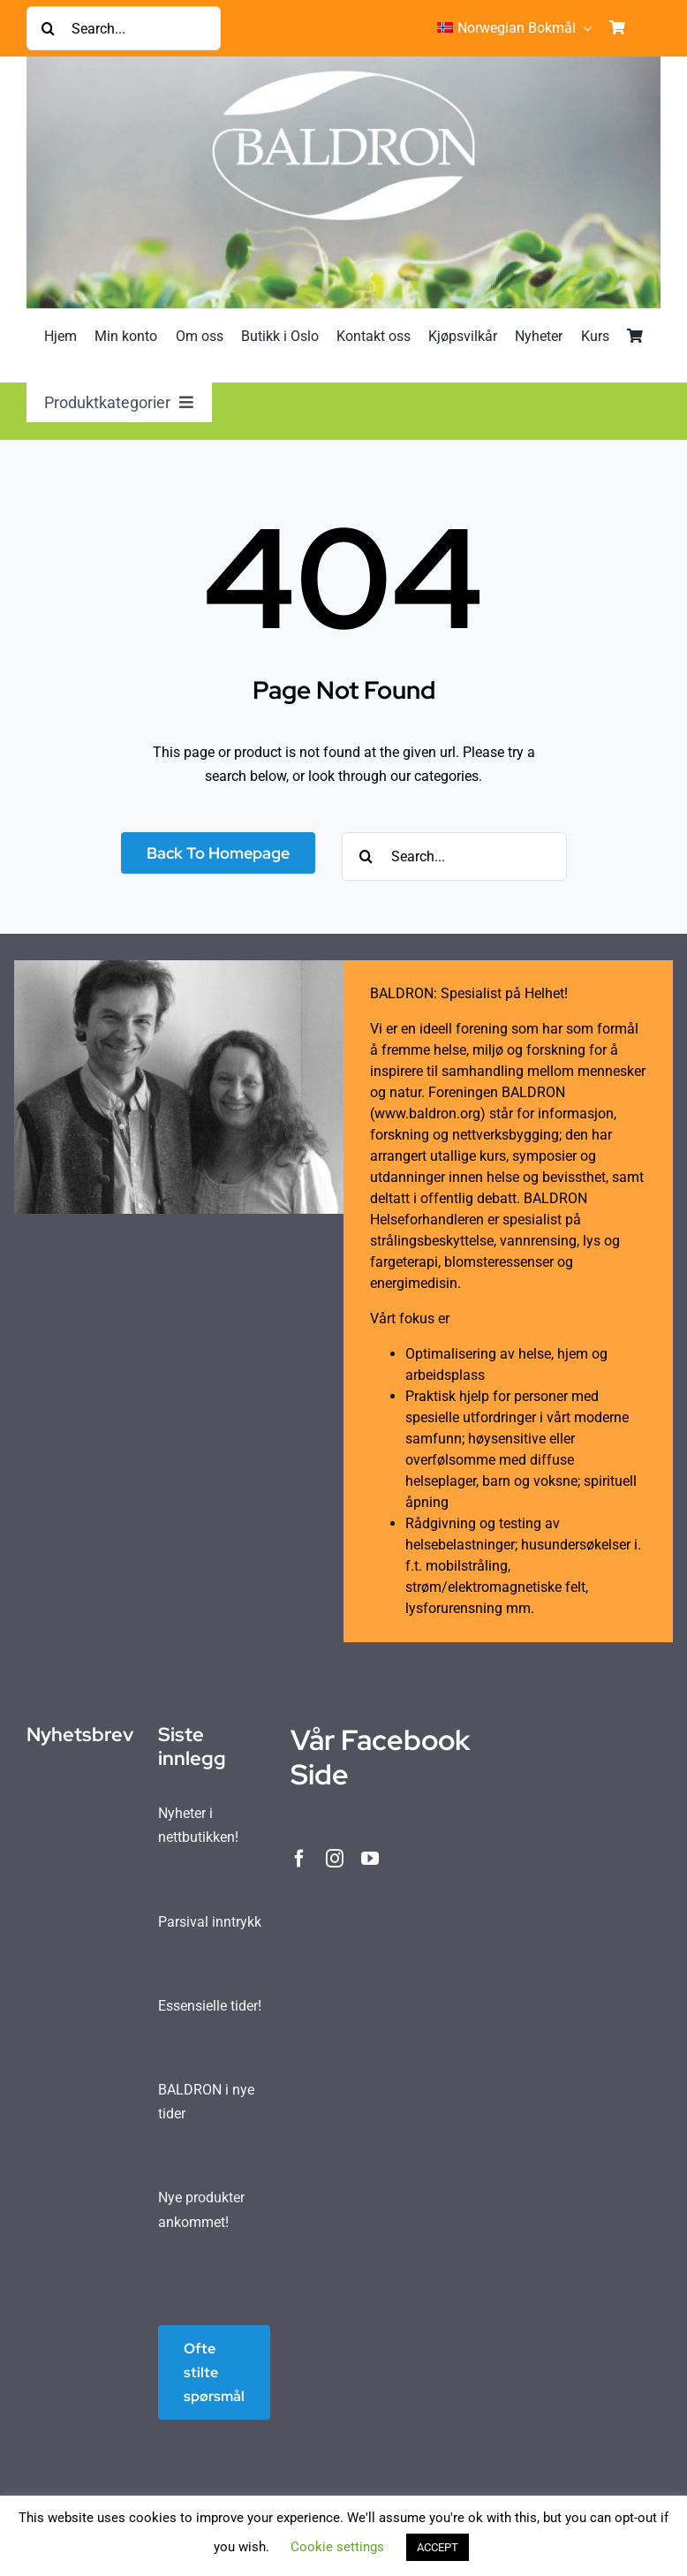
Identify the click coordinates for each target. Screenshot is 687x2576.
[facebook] (299, 1859)
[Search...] (123, 28)
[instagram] (335, 1859)
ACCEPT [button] (437, 2547)
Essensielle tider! (209, 2005)
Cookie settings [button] (337, 2547)
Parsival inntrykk (209, 1921)
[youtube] (370, 1859)
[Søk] (48, 28)
